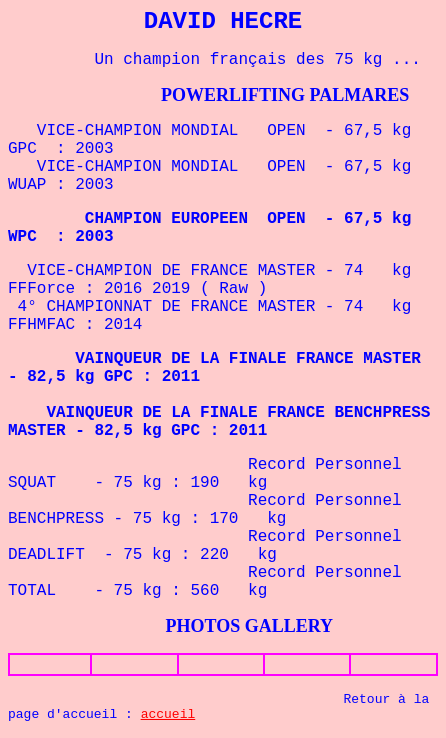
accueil (168, 714)
